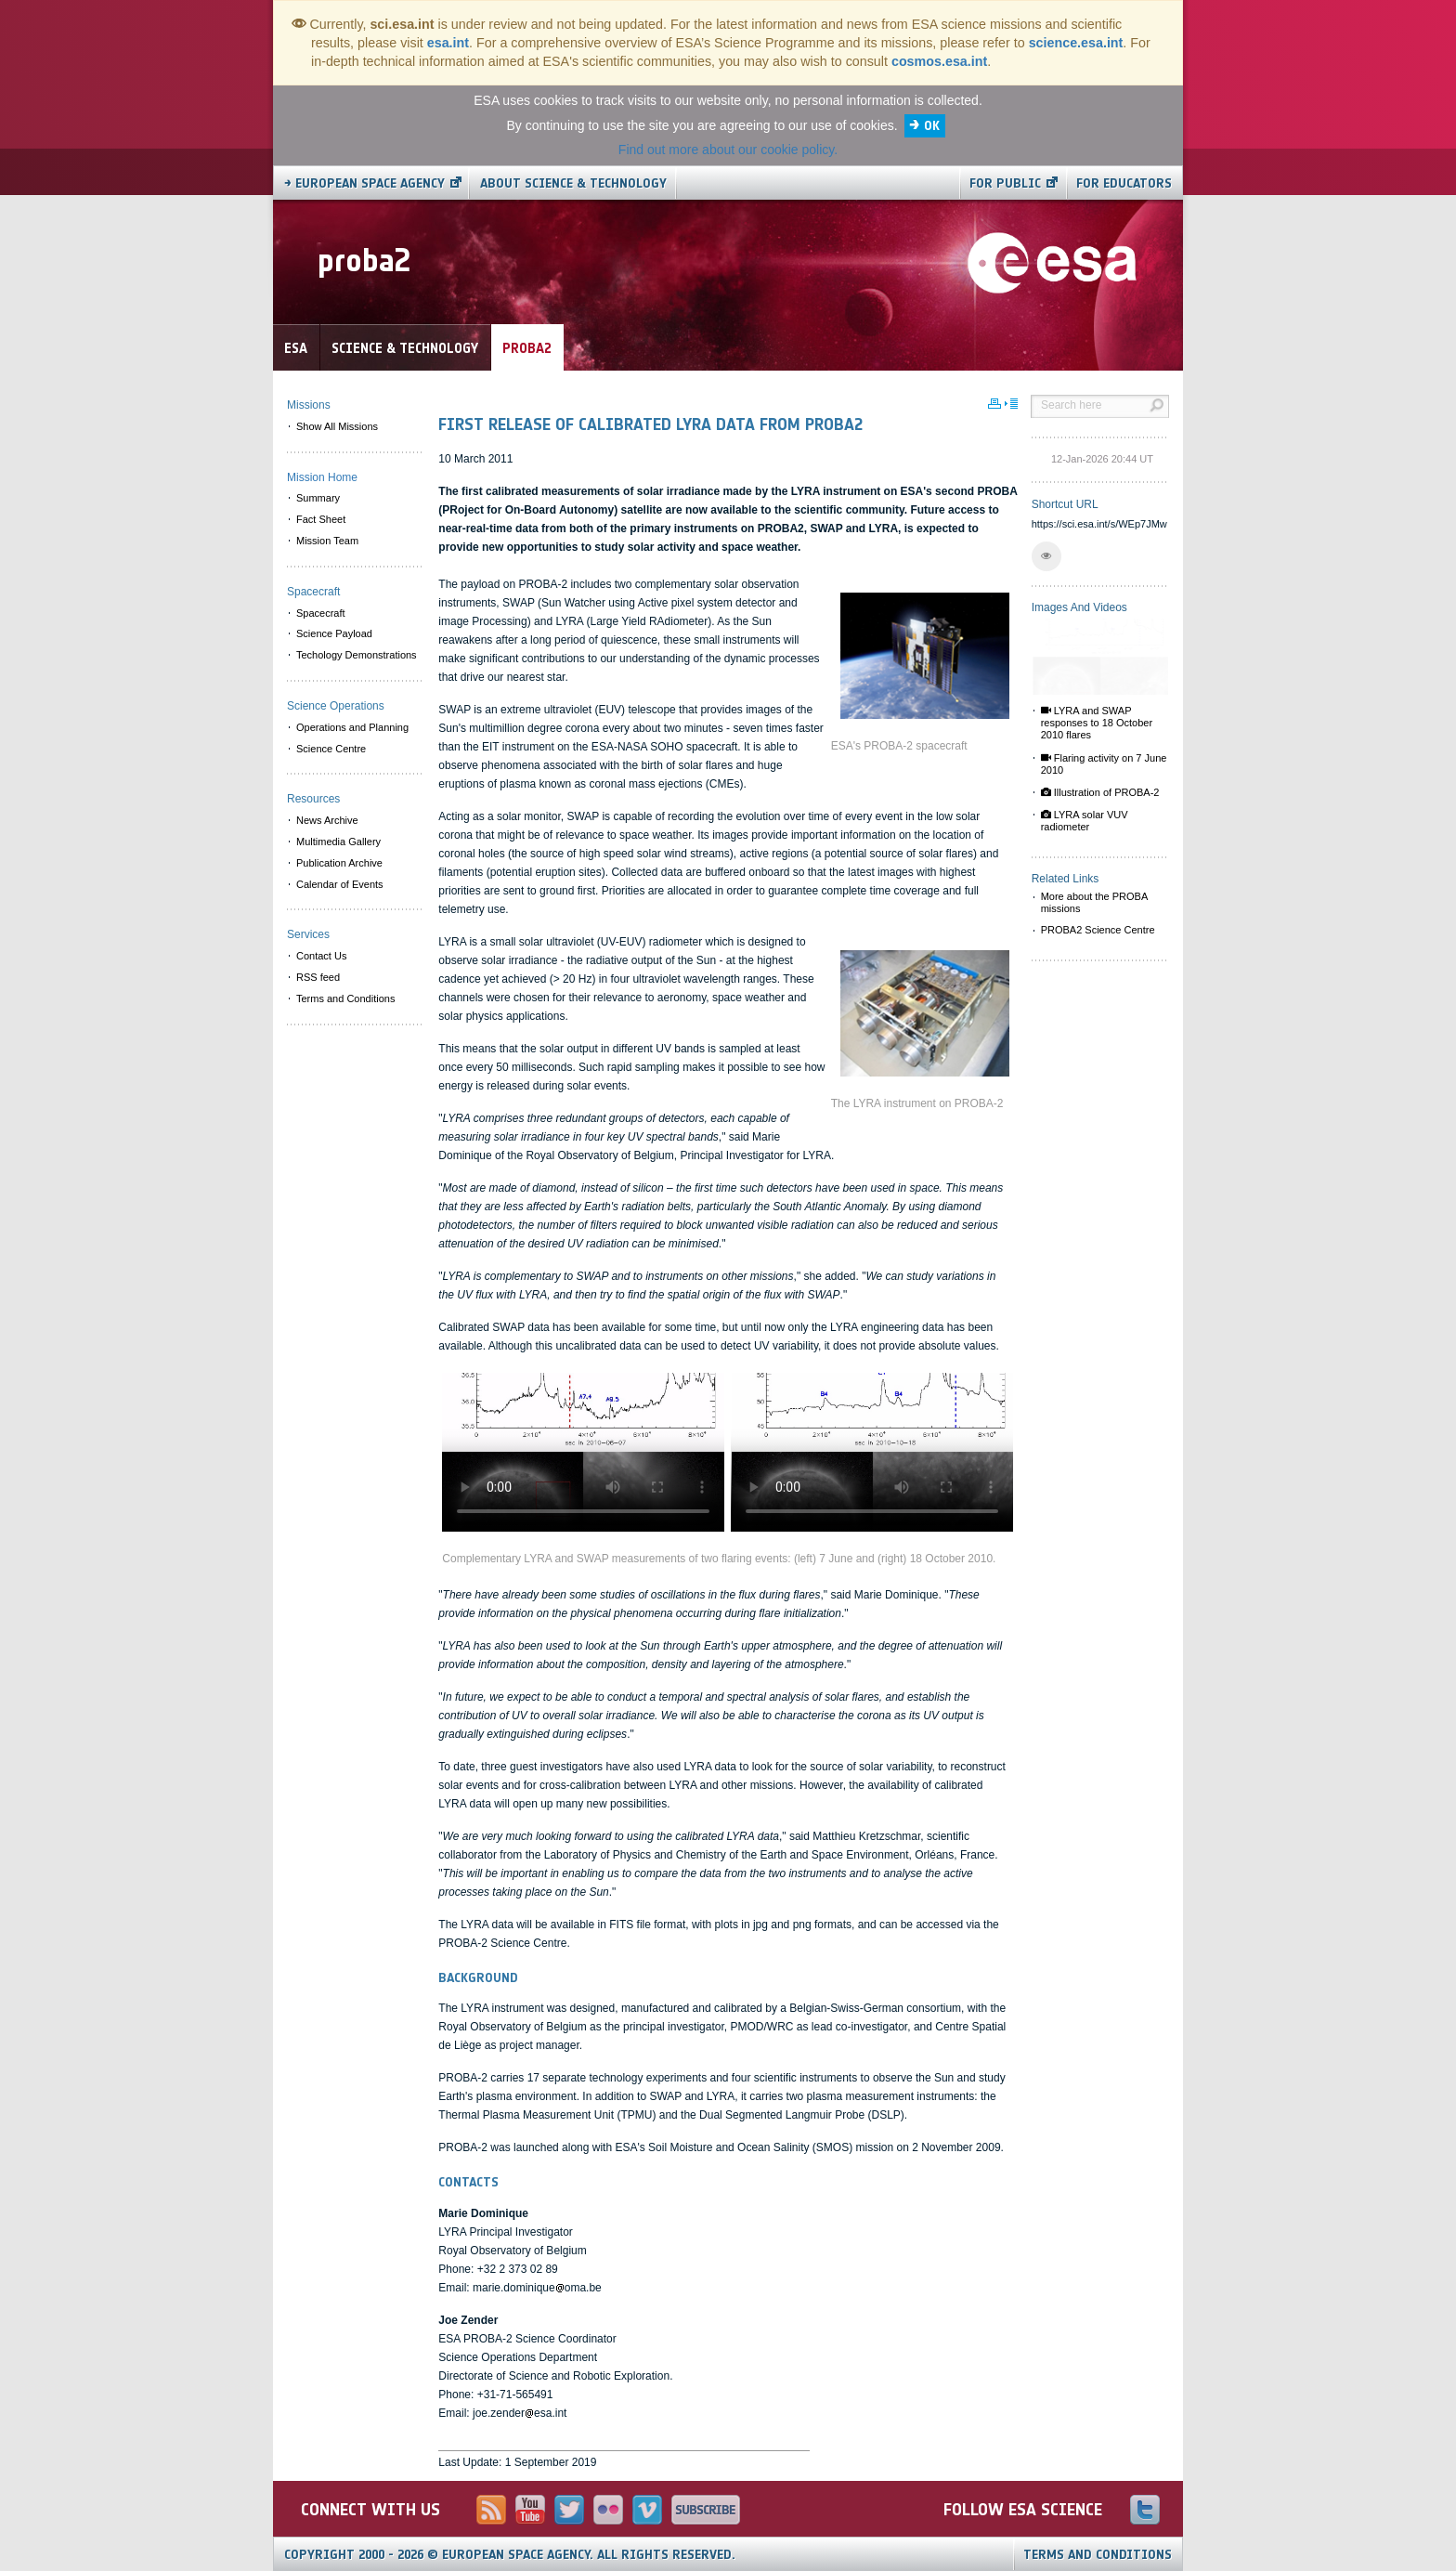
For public (1005, 183)
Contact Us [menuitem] (321, 955)
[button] (1046, 556)
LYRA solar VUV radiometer (1084, 820)
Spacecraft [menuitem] (320, 613)
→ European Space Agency (364, 183)
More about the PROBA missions (1095, 902)
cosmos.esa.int (939, 61)
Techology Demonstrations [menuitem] (356, 654)
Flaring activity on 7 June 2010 (1104, 764)
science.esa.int (1076, 42)
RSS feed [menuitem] (318, 977)
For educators (1124, 183)
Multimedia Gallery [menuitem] (338, 841)
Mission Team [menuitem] (327, 540)
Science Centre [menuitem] (331, 748)
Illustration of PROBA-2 (1100, 792)
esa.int (448, 42)
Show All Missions (337, 426)
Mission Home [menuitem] (322, 477)
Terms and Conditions (1097, 2555)
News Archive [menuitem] (327, 820)
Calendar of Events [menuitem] (340, 884)
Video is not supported (583, 1452)
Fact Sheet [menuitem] (320, 519)
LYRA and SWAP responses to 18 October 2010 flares (1096, 722)
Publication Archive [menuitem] (339, 862)
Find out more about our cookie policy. (728, 149)
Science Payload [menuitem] (334, 633)
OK (932, 126)
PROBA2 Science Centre (1098, 929)
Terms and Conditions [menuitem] (345, 998)
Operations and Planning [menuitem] (352, 727)
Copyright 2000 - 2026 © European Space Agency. (509, 2555)
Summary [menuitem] (318, 497)
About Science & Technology (573, 183)
